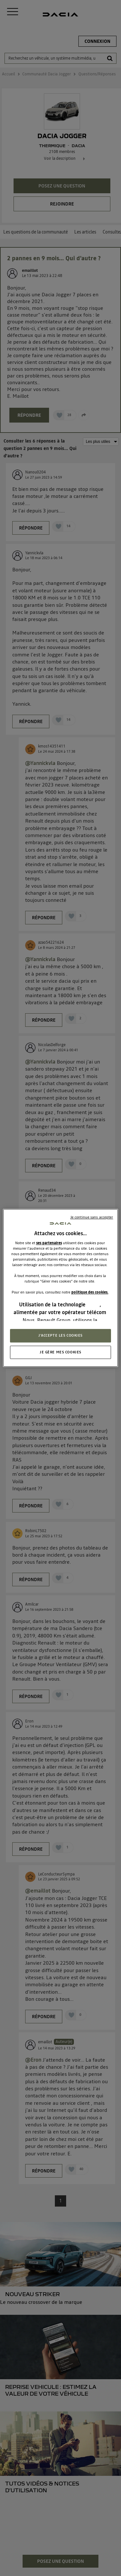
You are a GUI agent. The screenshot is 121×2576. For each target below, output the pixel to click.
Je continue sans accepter (91, 1217)
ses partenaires (49, 1242)
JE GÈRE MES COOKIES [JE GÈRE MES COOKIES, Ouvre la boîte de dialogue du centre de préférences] (60, 1352)
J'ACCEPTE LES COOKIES (60, 1335)
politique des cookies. (89, 1292)
